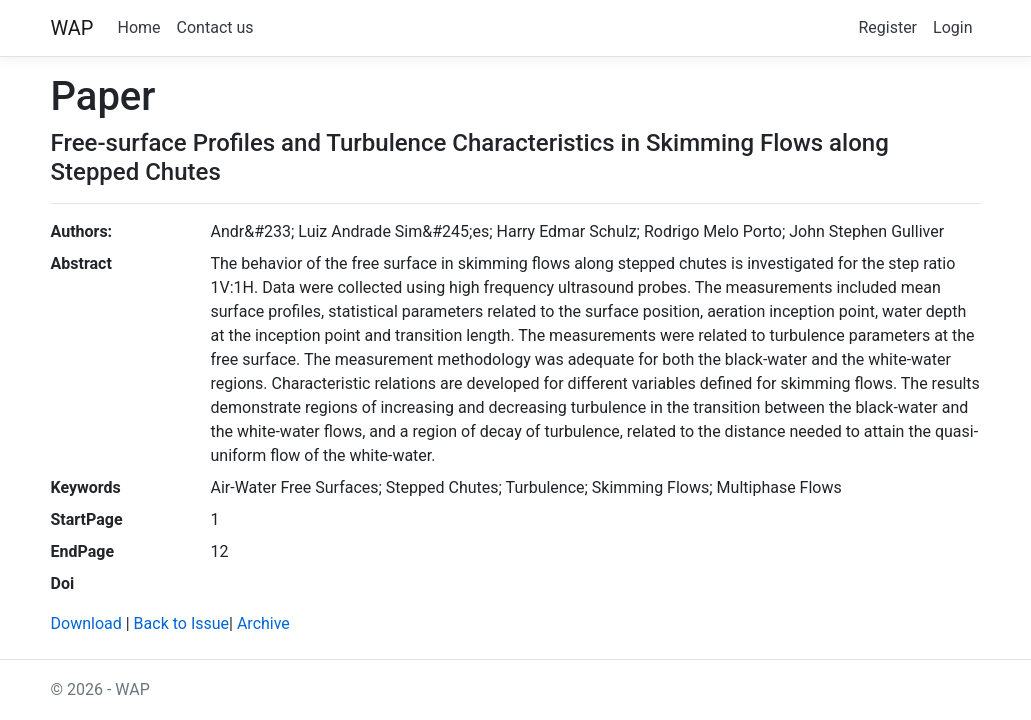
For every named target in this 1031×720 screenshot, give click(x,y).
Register (887, 27)
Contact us (215, 27)
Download (86, 623)
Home (139, 27)
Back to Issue (181, 623)
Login (952, 27)
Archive (263, 623)
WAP (72, 28)
